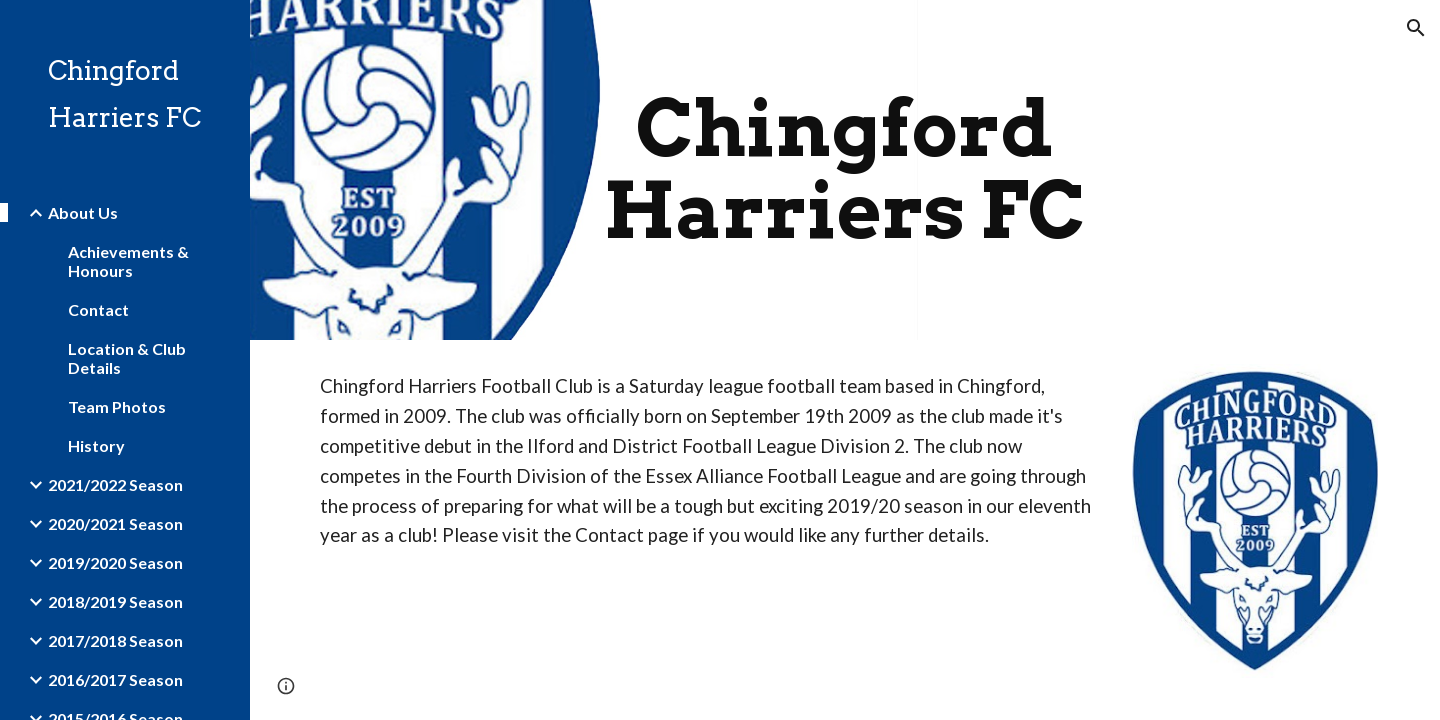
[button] (1416, 28)
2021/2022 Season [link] (115, 484)
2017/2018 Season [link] (115, 640)
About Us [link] (83, 212)
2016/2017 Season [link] (115, 679)
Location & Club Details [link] (127, 358)
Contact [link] (98, 309)
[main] (845, 170)
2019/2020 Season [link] (115, 562)
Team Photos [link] (117, 406)
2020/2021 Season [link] (115, 523)
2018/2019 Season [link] (115, 601)
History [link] (96, 445)
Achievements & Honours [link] (128, 261)
